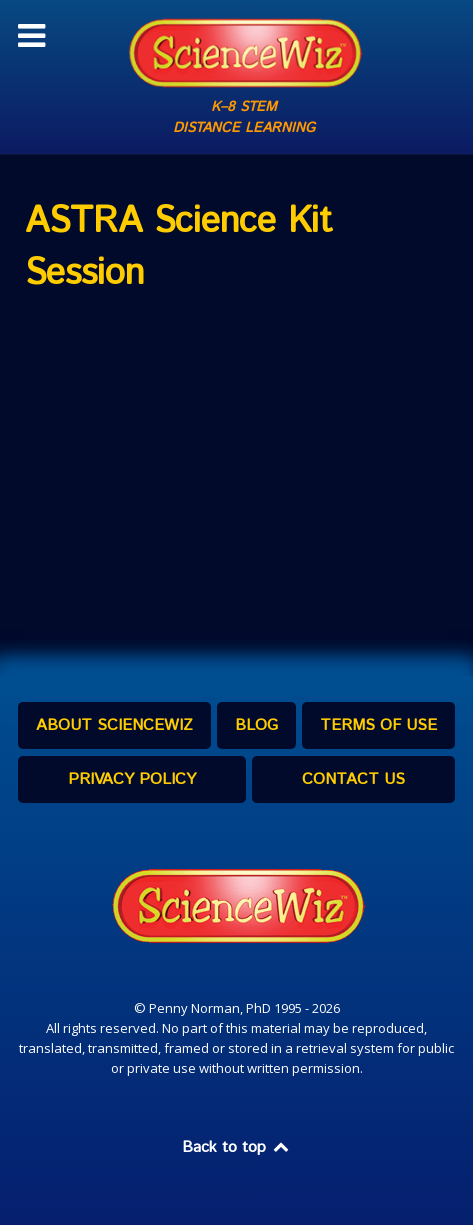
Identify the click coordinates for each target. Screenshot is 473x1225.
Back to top (237, 1147)
